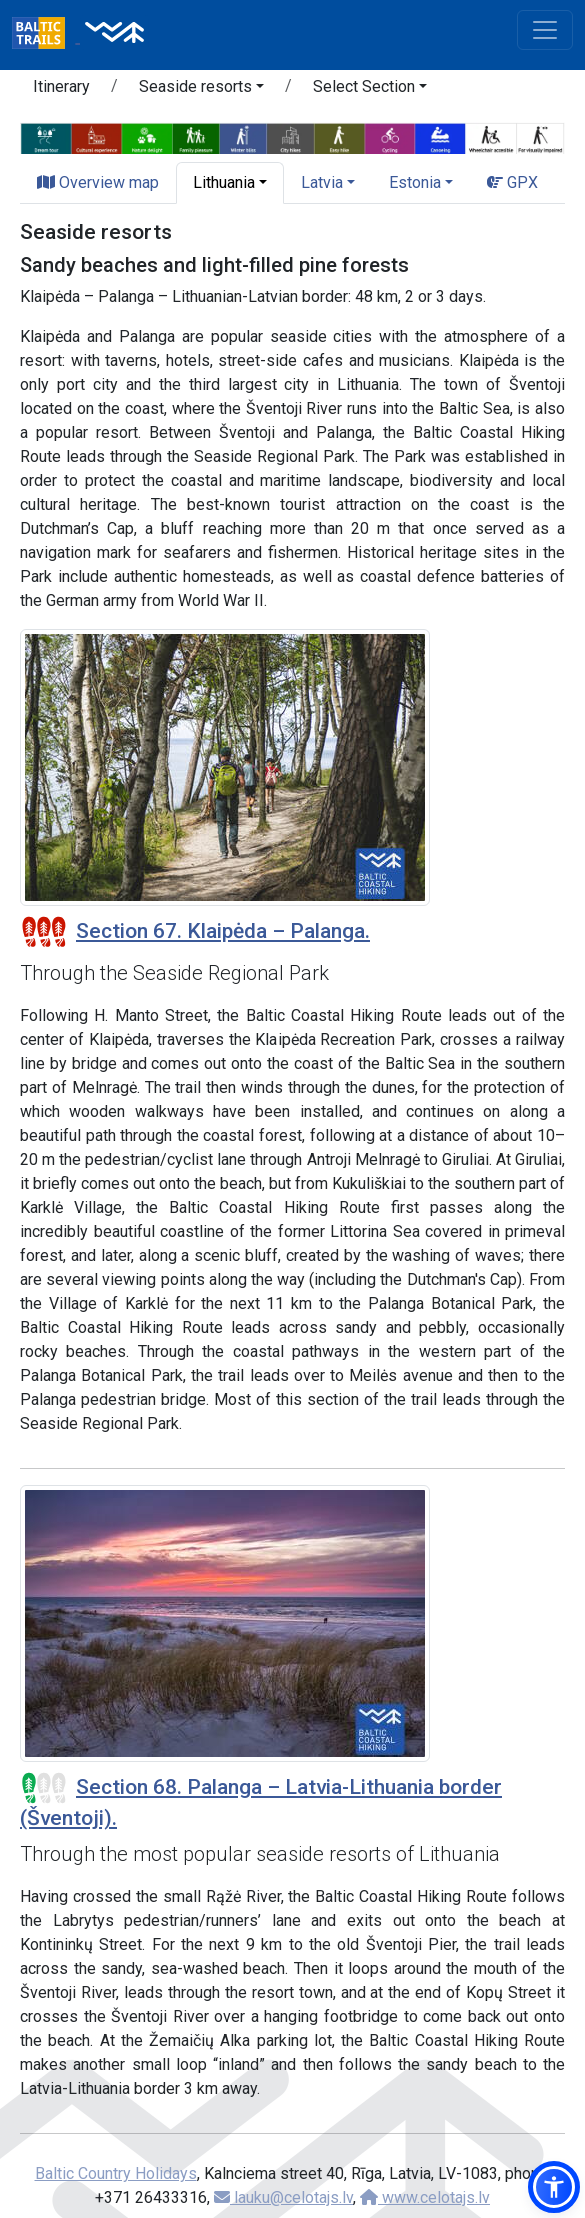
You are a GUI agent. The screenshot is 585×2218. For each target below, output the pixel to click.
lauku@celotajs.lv (283, 2197)
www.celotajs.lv (425, 2197)
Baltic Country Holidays (116, 2173)
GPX (512, 182)
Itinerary (61, 86)
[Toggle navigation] (545, 30)
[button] (201, 90)
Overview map (98, 182)
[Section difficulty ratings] (44, 932)
